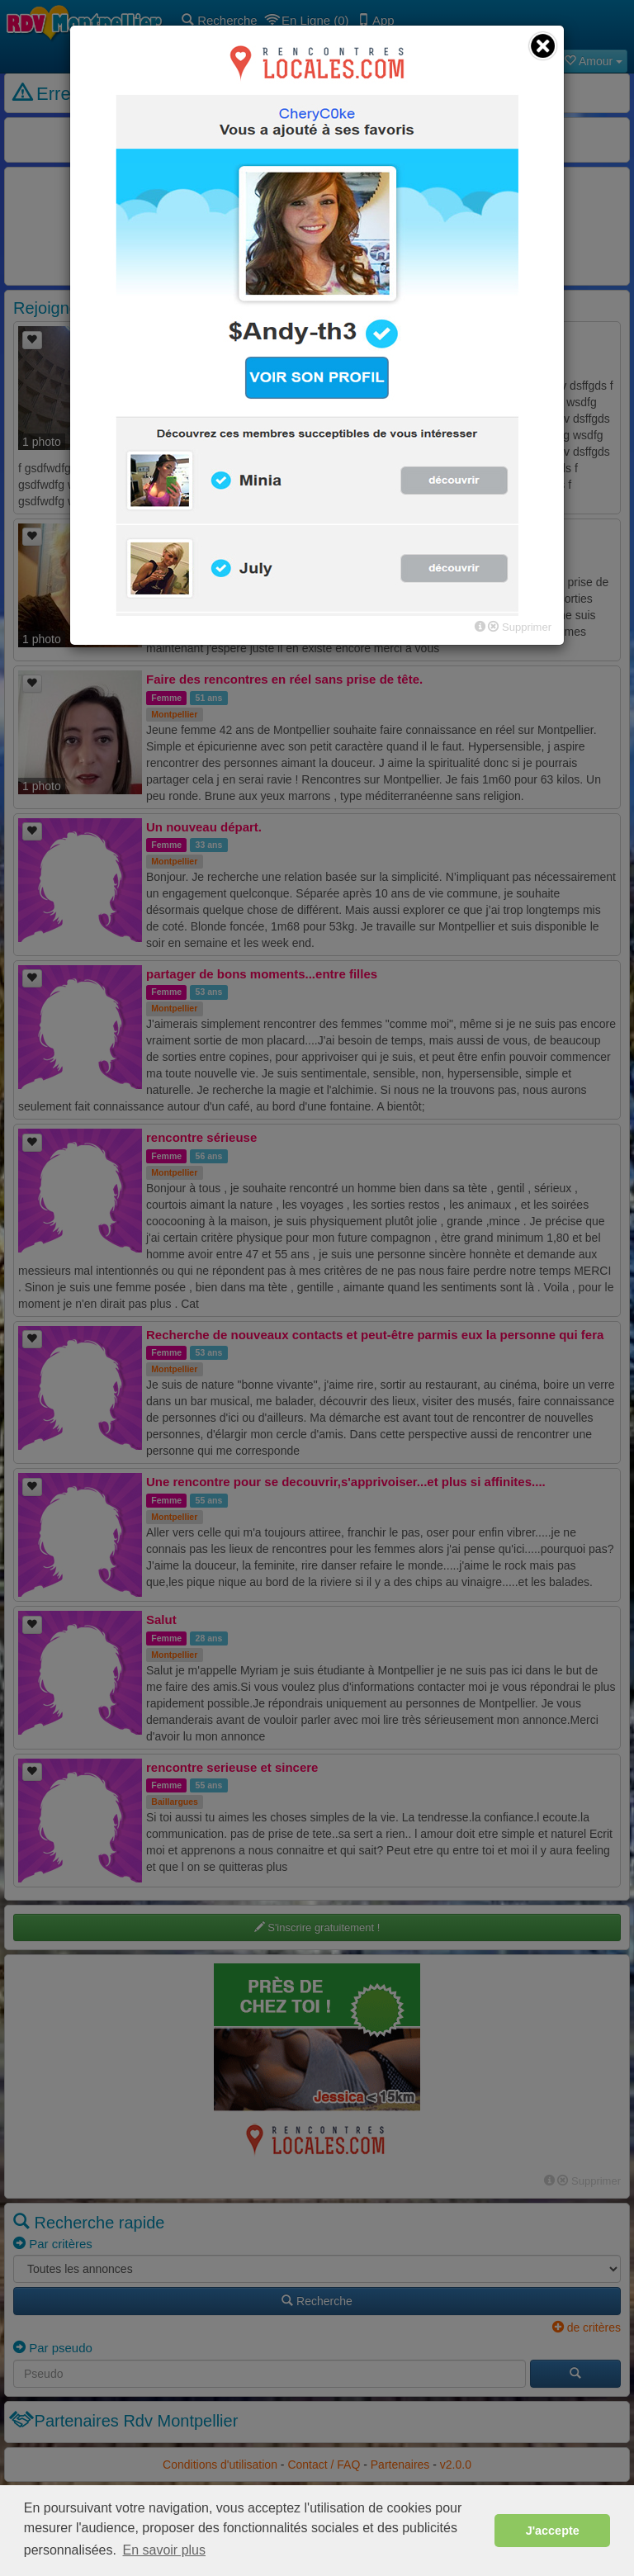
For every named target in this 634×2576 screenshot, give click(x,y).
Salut (161, 1619)
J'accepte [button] (553, 2530)
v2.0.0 (455, 2464)
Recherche (220, 20)
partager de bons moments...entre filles (261, 974)
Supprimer (589, 2181)
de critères (586, 2327)
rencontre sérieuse (201, 1137)
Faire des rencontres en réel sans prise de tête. (284, 679)
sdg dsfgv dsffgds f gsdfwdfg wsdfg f (256, 335)
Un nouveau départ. (204, 827)
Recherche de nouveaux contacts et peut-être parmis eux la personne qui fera (374, 1335)
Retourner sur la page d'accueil (317, 239)
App (376, 20)
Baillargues (174, 1802)
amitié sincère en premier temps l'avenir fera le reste (300, 532)
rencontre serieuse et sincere (232, 1767)
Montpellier (174, 370)
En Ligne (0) (307, 20)
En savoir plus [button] (164, 2550)
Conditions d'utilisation (220, 2464)
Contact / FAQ (323, 2464)
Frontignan (173, 566)
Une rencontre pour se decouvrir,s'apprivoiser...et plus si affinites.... (346, 1482)
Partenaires (400, 2464)
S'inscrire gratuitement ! (317, 1927)
